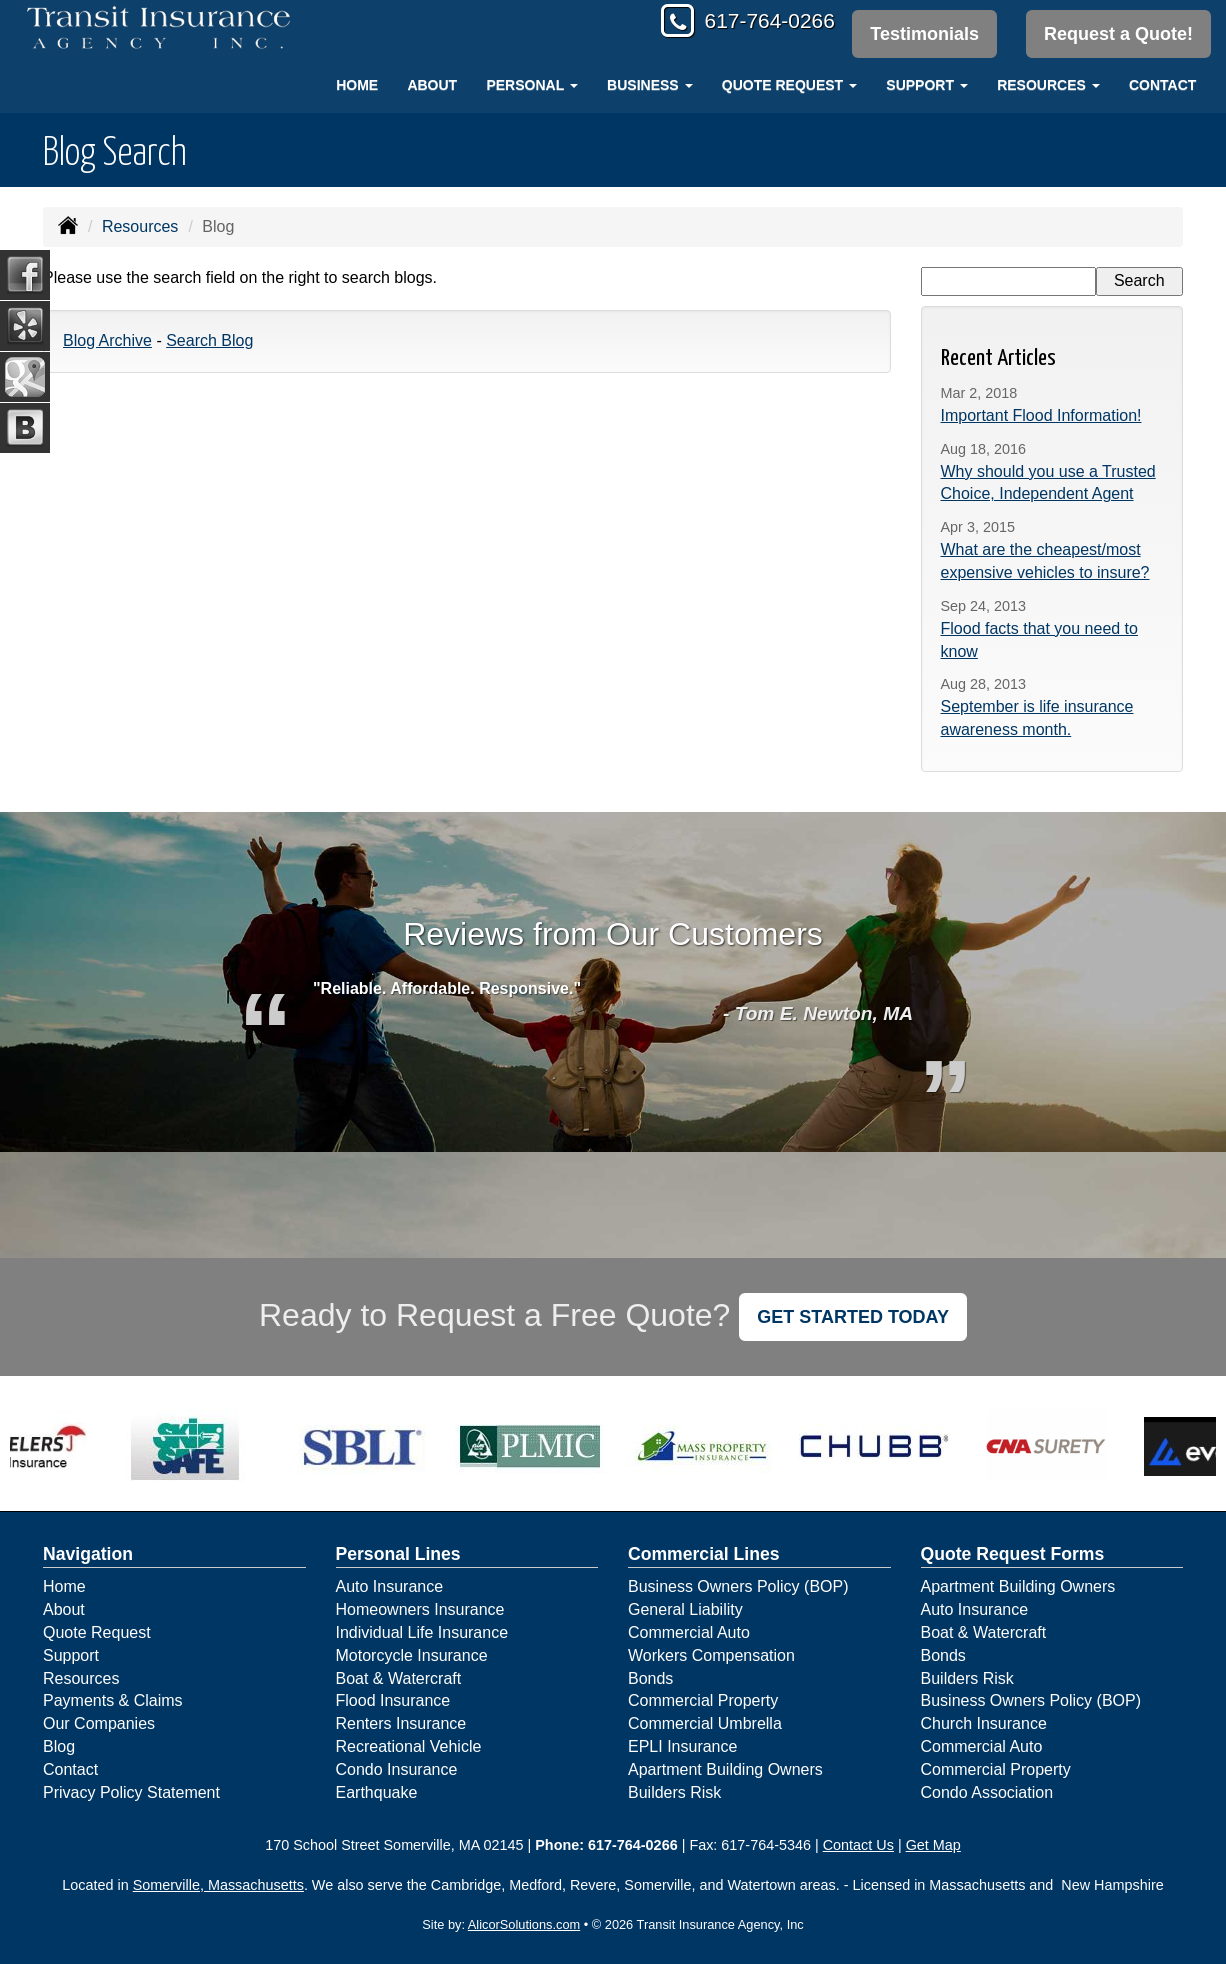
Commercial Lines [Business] (704, 1554)
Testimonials (922, 34)
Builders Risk (674, 1792)
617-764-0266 (761, 22)
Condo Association (987, 1792)
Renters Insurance (401, 1723)
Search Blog (209, 340)
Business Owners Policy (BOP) (738, 1586)
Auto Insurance (390, 1586)
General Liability (685, 1609)
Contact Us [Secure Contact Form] (858, 1845)
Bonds (650, 1678)
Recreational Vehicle (409, 1746)
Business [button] (649, 85)
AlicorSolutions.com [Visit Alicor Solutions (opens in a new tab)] (524, 1924)
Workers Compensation (711, 1655)
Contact (1162, 85)
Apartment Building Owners (725, 1769)
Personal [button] (531, 85)
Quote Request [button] (789, 85)
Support (71, 1655)
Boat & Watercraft (399, 1678)
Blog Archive (107, 340)
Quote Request (97, 1632)
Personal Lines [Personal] (398, 1554)
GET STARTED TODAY (853, 1317)
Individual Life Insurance (422, 1632)
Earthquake (377, 1792)
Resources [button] (1048, 85)
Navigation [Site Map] (88, 1554)
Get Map (933, 1845)
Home (357, 85)
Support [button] (927, 85)
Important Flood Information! (1041, 415)
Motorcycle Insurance (412, 1655)
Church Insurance (984, 1723)
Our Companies (99, 1723)
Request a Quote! (1118, 34)
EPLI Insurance (682, 1746)
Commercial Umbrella (705, 1723)
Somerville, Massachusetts (218, 1885)
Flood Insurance (393, 1700)
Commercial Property (703, 1700)
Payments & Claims (113, 1700)
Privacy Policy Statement (131, 1792)
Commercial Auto (689, 1632)
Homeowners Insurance (420, 1609)
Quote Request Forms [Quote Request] (1013, 1554)
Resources (140, 226)
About (432, 85)
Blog (59, 1746)
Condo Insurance (397, 1769)
